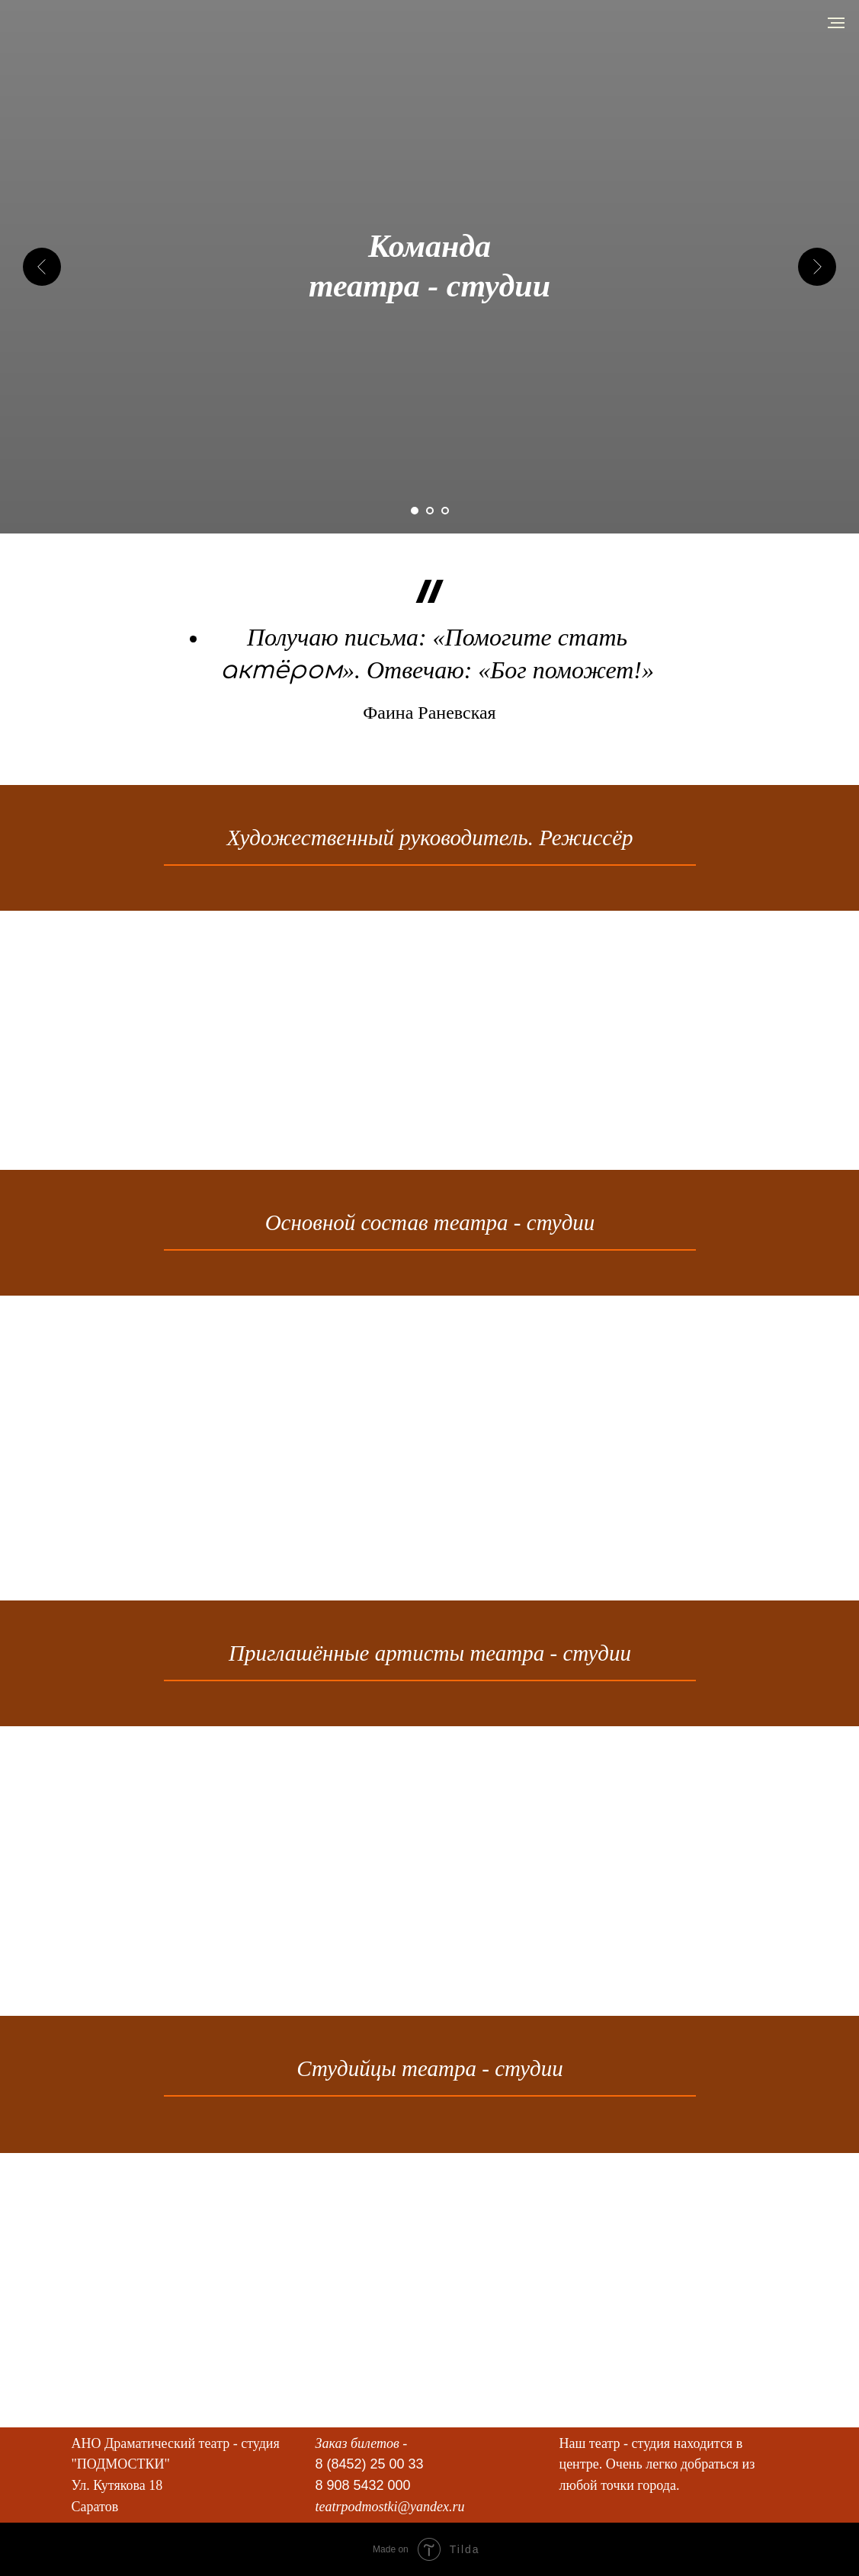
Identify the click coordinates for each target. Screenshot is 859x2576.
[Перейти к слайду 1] (414, 510)
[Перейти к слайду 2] (430, 510)
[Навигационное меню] (836, 23)
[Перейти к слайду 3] (445, 510)
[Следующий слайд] (817, 267)
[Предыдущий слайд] (42, 267)
